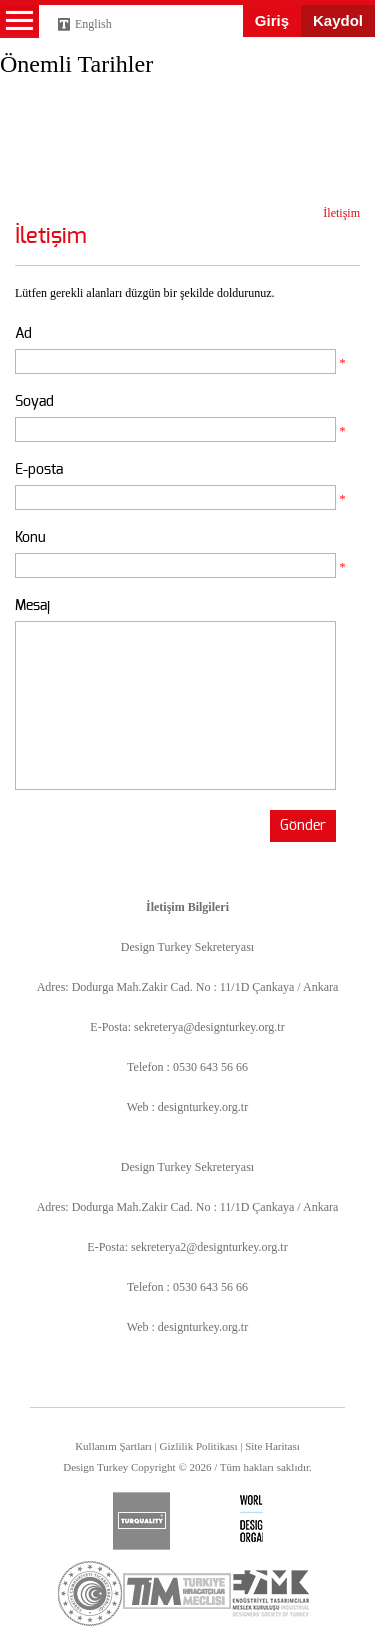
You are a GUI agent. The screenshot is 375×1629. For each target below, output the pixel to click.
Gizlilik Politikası (199, 1446)
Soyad (34, 401)
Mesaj (32, 605)
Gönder (303, 825)
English (93, 24)
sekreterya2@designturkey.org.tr (209, 1247)
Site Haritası (272, 1446)
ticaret (90, 1593)
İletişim (341, 213)
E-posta (39, 469)
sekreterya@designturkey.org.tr (209, 1027)
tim (177, 1590)
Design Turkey (49, 73)
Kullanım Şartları (113, 1446)
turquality (141, 1521)
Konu (30, 537)
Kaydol (338, 20)
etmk (270, 1593)
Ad (23, 333)
